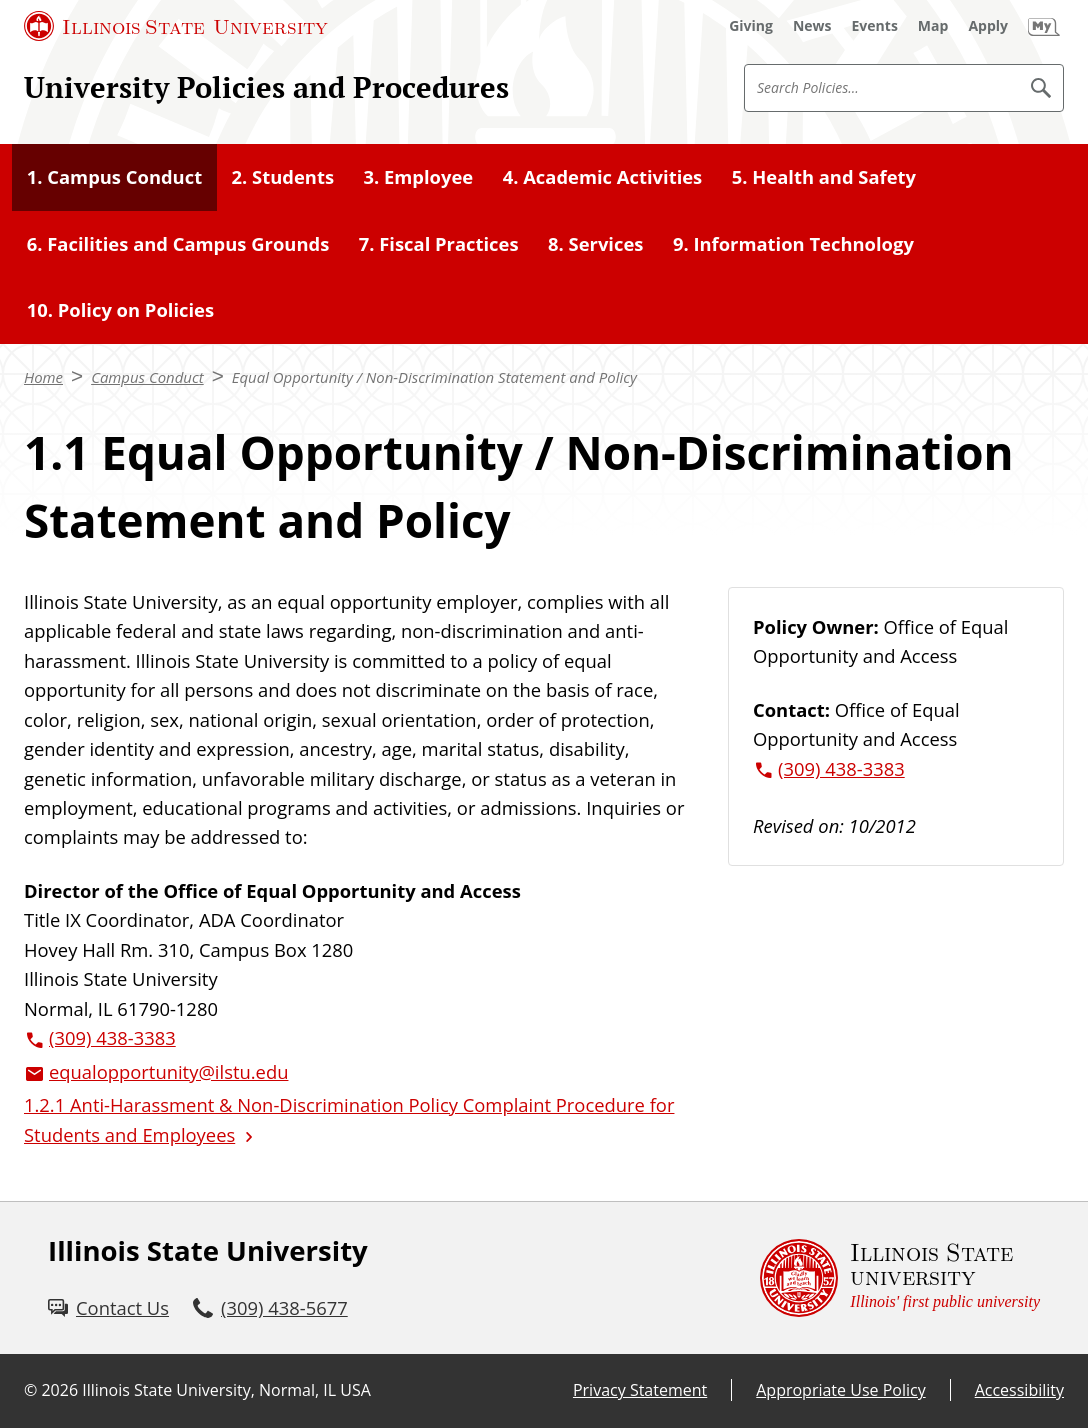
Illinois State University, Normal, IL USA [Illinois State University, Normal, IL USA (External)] (226, 1390)
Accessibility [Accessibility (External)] (1019, 1390)
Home (43, 377)
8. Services (595, 243)
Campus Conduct (147, 377)
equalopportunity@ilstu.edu (168, 1071)
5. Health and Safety (824, 176)
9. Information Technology (793, 243)
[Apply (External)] (988, 26)
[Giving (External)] (751, 26)
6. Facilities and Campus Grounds (178, 243)
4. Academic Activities (603, 176)
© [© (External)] (30, 1390)
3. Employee (418, 176)
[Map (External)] (933, 26)
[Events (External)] (875, 26)
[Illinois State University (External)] (176, 26)
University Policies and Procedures (266, 87)
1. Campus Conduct (114, 176)
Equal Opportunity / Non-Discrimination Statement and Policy (434, 377)
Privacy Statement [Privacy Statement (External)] (640, 1390)
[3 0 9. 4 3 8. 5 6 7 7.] (270, 1307)
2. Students (283, 176)
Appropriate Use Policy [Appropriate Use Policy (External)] (840, 1390)
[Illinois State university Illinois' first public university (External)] (900, 1278)
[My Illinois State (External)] (1044, 26)
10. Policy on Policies (120, 309)
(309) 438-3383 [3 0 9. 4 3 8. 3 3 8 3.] (112, 1037)
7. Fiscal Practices (439, 243)
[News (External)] (812, 26)
